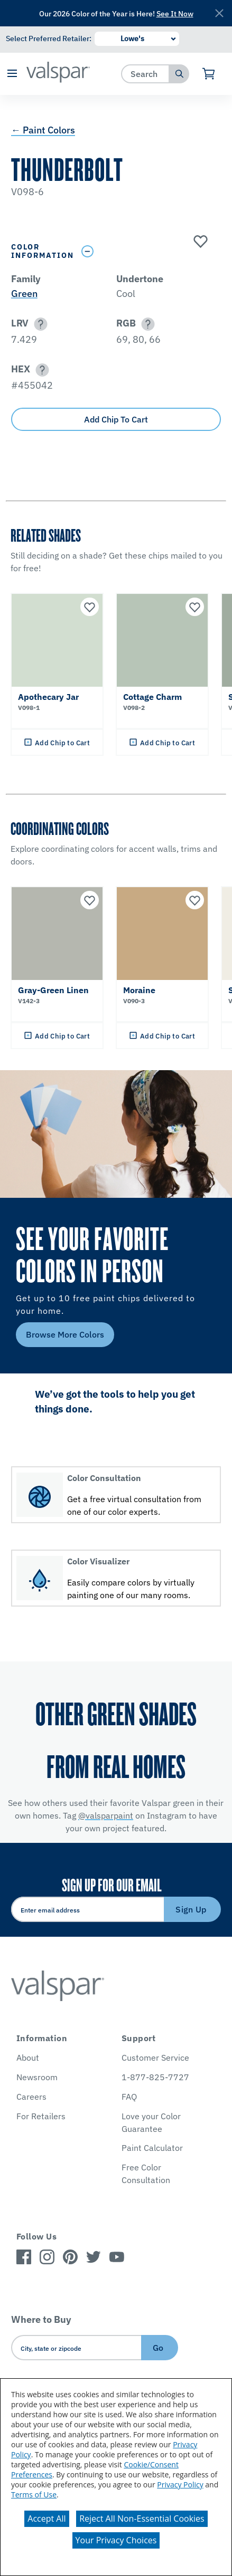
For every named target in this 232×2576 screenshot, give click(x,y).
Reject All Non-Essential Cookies (142, 2518)
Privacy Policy (180, 2484)
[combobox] (145, 73)
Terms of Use (34, 2495)
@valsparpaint (105, 1815)
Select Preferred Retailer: (48, 38)
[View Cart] (209, 74)
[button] (12, 74)
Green (24, 293)
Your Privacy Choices (116, 2540)
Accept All (46, 2518)
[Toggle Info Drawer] (149, 251)
